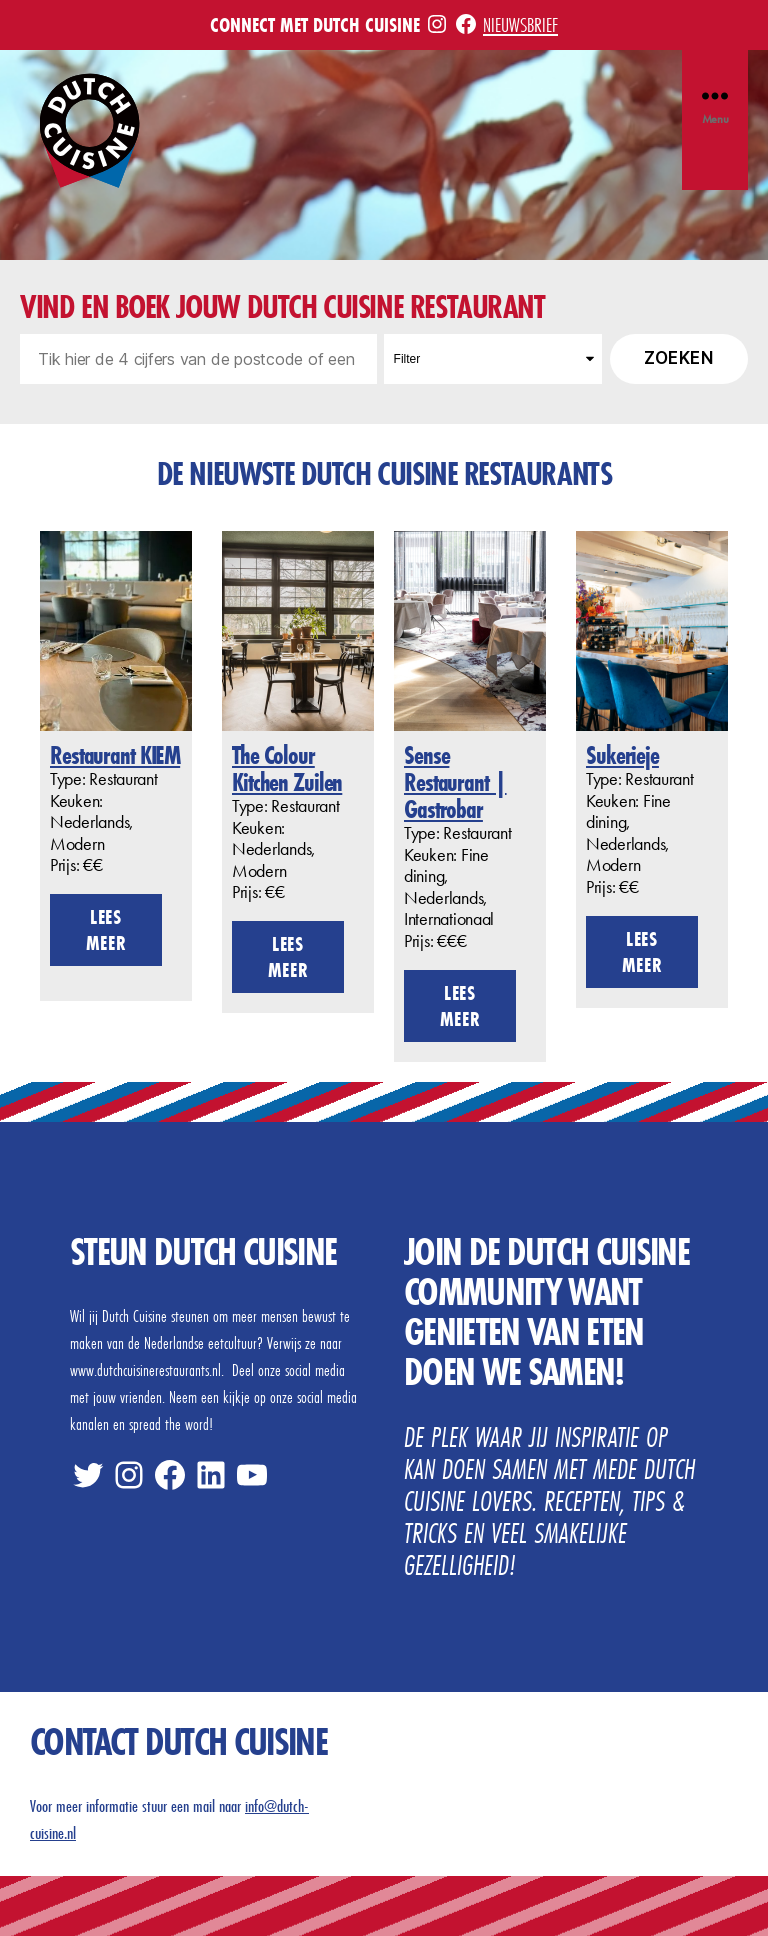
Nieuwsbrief (520, 24)
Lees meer (106, 929)
